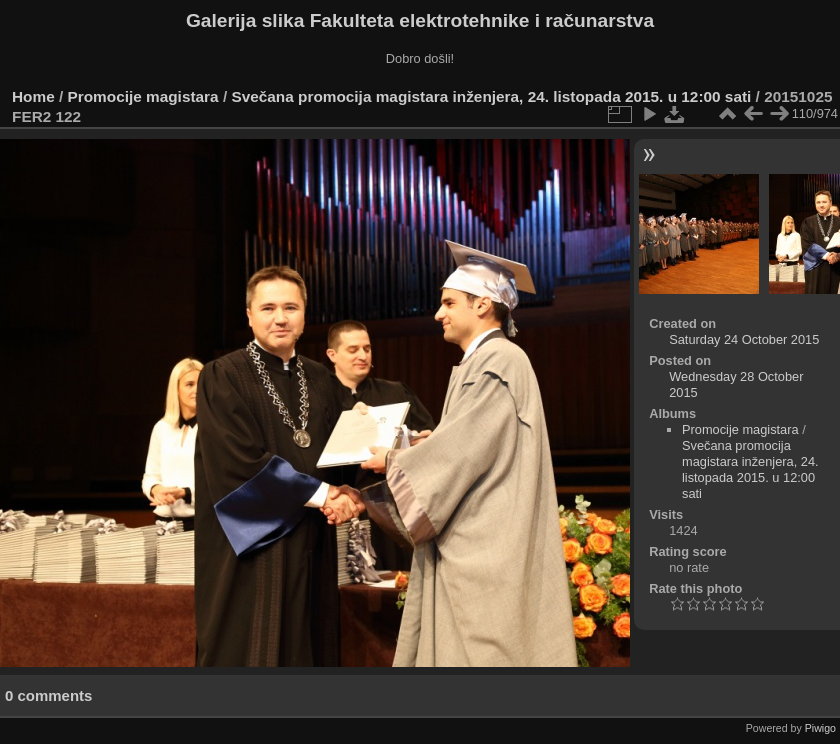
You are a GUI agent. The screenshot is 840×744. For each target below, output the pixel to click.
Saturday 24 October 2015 (744, 339)
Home (33, 96)
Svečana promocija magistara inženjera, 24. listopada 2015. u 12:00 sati (491, 96)
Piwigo (820, 728)
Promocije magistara (143, 96)
